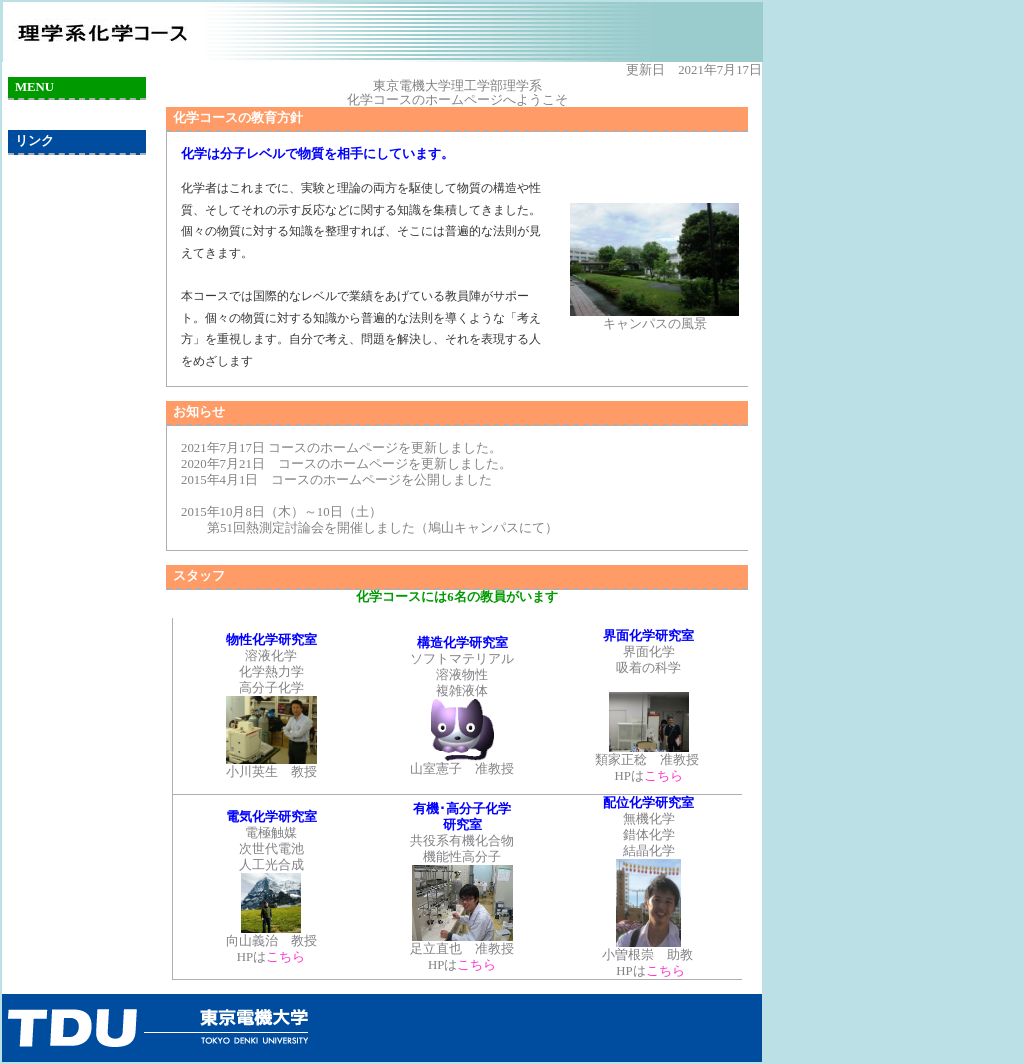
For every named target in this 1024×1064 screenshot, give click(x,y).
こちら (663, 776)
